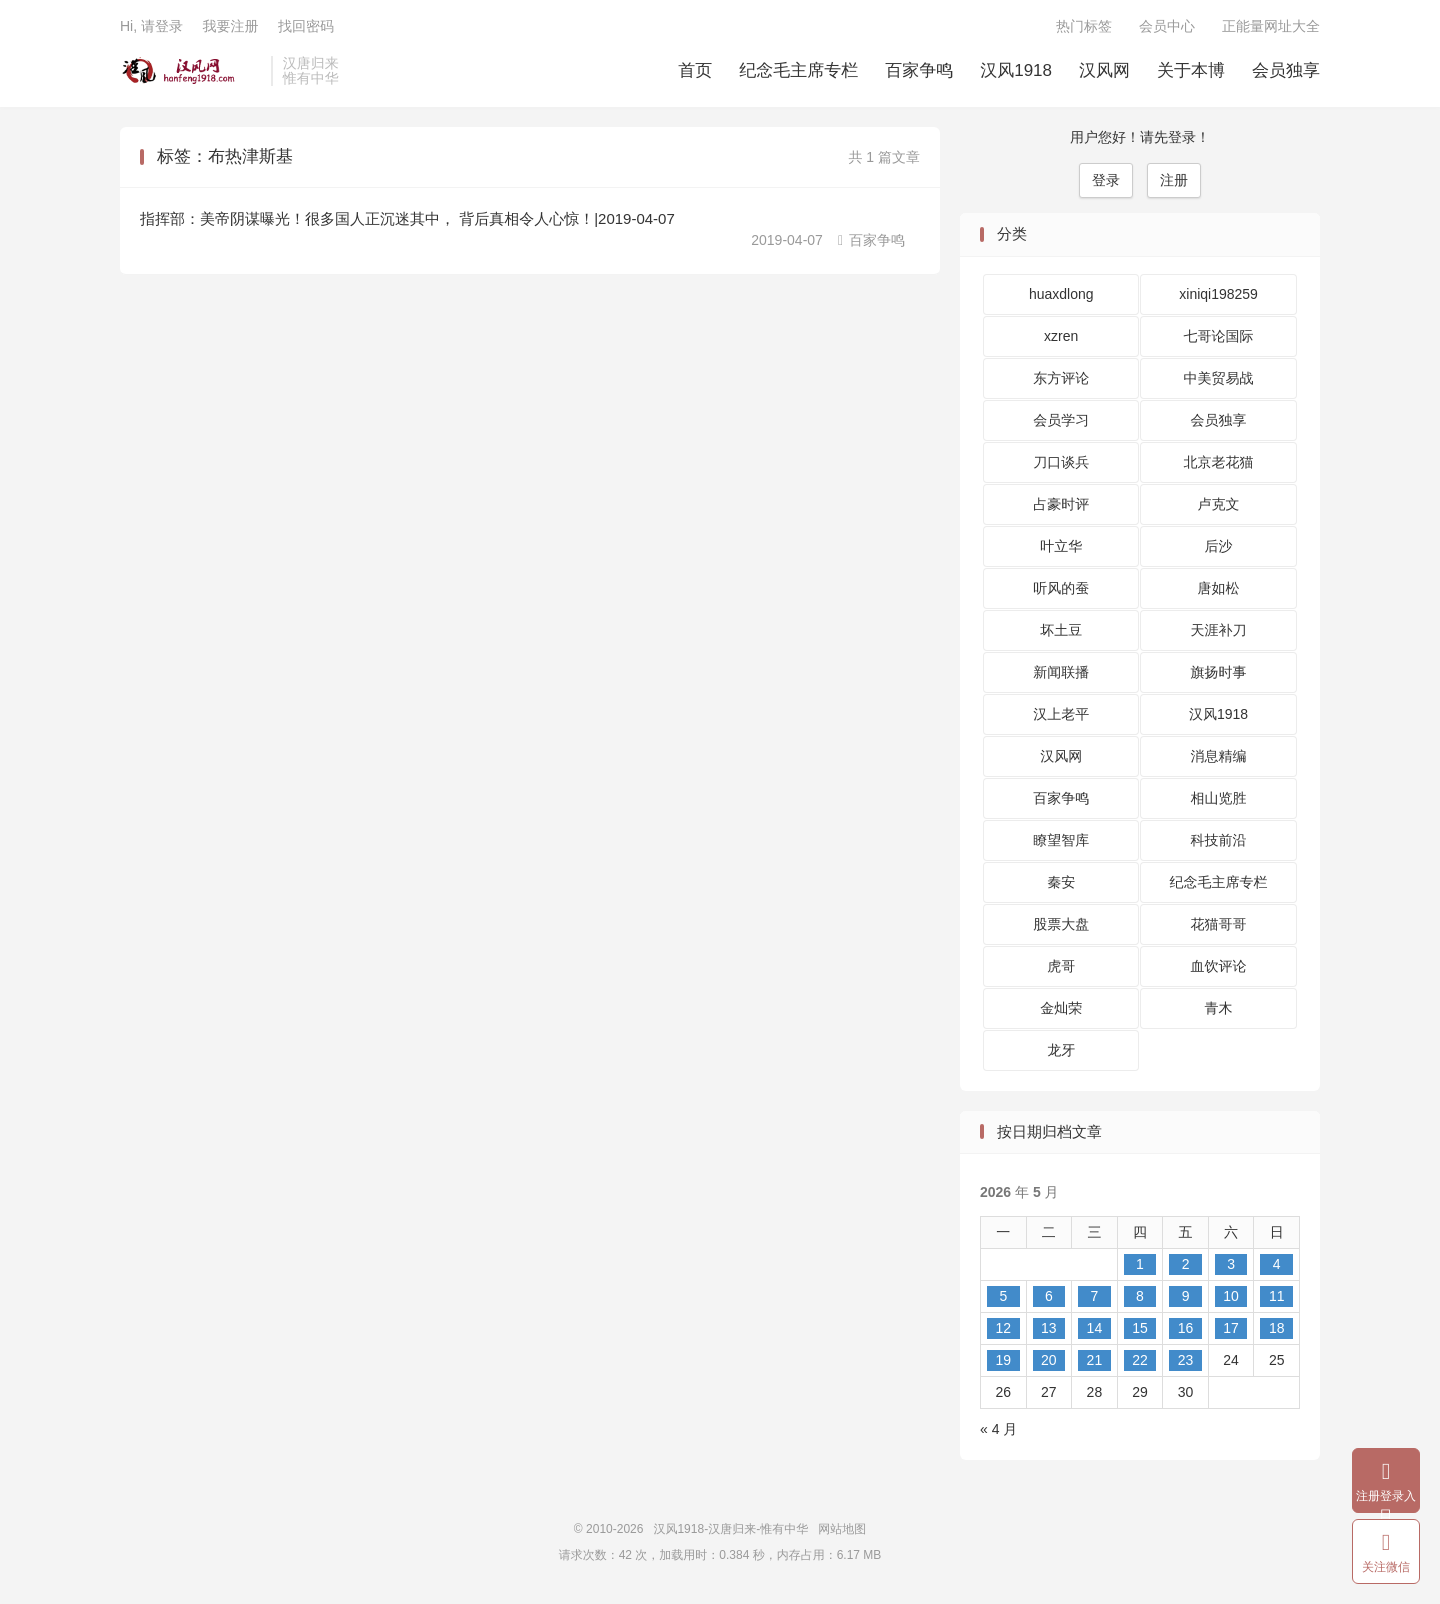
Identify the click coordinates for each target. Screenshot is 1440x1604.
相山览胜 (1219, 798)
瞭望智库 (1061, 840)
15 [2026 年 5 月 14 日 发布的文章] (1140, 1328)
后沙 (1219, 546)
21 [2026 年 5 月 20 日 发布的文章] (1095, 1360)
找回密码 (306, 26)
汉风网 (1104, 70)
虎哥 (1061, 966)
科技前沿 (1219, 840)
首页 (695, 70)
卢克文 (1219, 504)
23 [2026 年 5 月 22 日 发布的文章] (1186, 1360)
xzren (1061, 336)
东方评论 (1061, 378)
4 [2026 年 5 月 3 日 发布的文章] (1277, 1264)
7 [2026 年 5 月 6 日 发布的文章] (1095, 1296)
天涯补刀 (1219, 630)
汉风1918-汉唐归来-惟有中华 (190, 71)
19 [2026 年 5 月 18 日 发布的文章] (1003, 1360)
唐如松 (1219, 588)
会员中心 (1167, 26)
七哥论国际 (1219, 336)
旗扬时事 (1219, 672)
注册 (1174, 180)
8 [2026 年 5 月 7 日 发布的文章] (1140, 1296)
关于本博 (1191, 70)
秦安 (1061, 882)
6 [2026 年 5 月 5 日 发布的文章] (1049, 1296)
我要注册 (230, 26)
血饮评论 (1219, 966)
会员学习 (1061, 420)
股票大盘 (1061, 924)
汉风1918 (1016, 70)
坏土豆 (1061, 630)
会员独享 (1286, 70)
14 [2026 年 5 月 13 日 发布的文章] (1095, 1328)
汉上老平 (1061, 714)
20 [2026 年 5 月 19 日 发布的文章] (1049, 1360)
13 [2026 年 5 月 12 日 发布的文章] (1049, 1328)
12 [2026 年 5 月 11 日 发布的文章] (1003, 1328)
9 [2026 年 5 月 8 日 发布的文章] (1186, 1296)
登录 (1106, 180)
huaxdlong (1061, 294)
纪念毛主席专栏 (798, 70)
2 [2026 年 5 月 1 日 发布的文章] (1186, 1264)
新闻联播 (1061, 672)
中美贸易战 (1219, 378)
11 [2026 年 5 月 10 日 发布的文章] (1277, 1296)
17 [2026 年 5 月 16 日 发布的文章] (1231, 1328)
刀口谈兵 (1061, 462)
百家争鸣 (919, 70)
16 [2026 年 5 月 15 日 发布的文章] (1186, 1328)
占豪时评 (1061, 504)
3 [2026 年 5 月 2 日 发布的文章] (1231, 1264)
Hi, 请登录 (151, 26)
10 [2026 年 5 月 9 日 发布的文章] (1231, 1296)
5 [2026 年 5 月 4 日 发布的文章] (1003, 1296)
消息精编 (1219, 756)
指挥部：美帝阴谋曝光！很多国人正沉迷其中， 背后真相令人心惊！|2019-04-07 (407, 218)
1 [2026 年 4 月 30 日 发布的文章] (1140, 1264)
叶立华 (1061, 546)
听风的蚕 (1061, 588)
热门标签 (1084, 26)
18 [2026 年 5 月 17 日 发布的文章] (1277, 1328)
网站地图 (842, 1529)
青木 (1219, 1008)
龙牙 (1061, 1050)
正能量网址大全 (1271, 26)
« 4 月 (998, 1429)
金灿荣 (1061, 1008)
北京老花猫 (1219, 462)
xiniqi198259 (1218, 294)
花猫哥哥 (1219, 924)
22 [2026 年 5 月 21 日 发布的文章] (1140, 1360)
